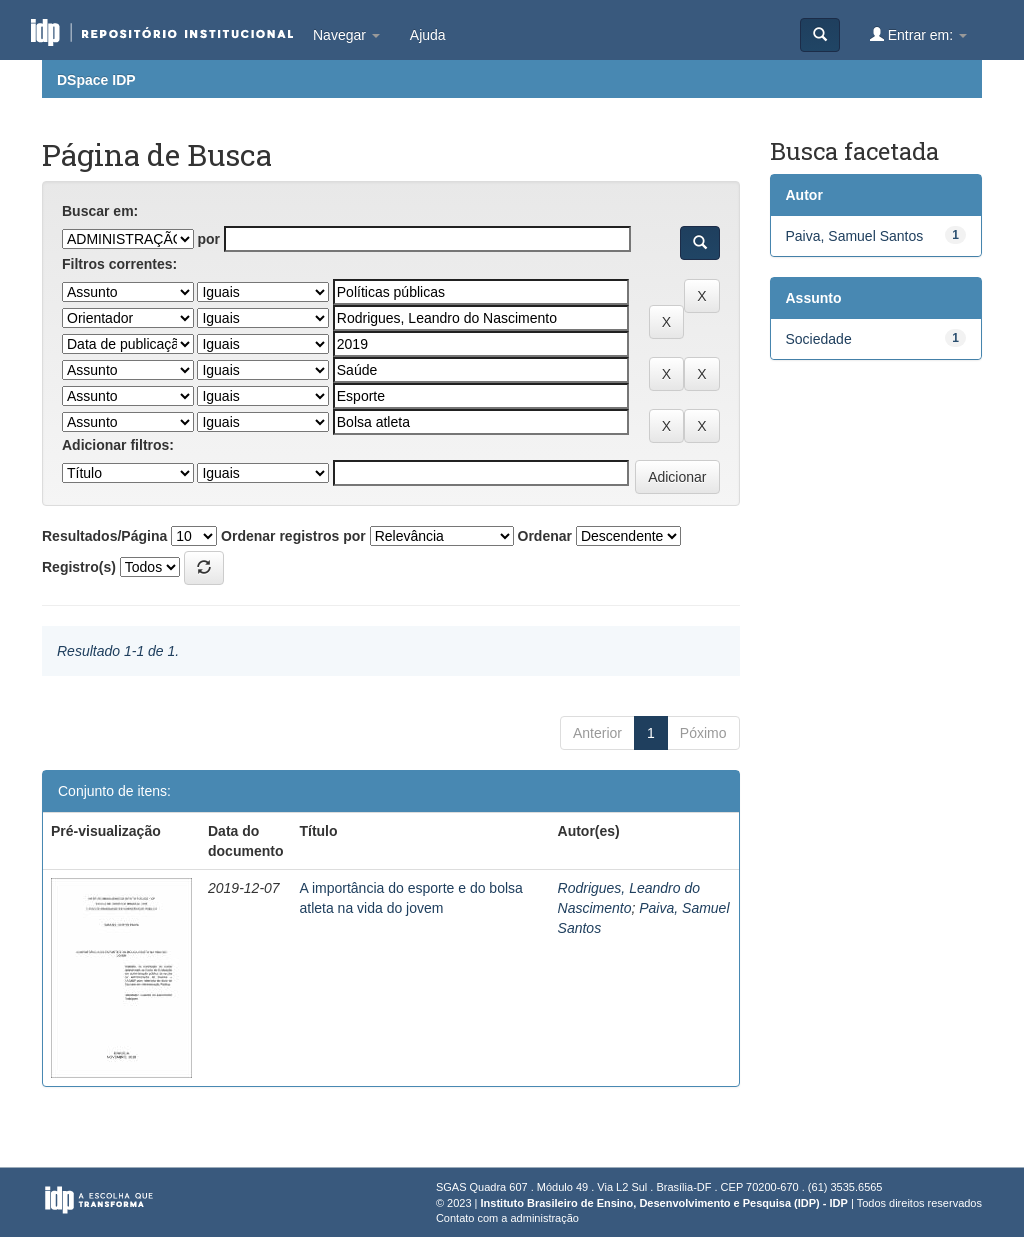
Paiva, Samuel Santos (855, 236)
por (208, 239)
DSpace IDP (96, 80)
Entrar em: (918, 34)
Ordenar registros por (293, 536)
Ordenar (545, 536)
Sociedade (819, 339)
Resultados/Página (104, 536)
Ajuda (428, 35)
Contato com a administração (507, 1218)
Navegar (346, 35)
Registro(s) (79, 567)
